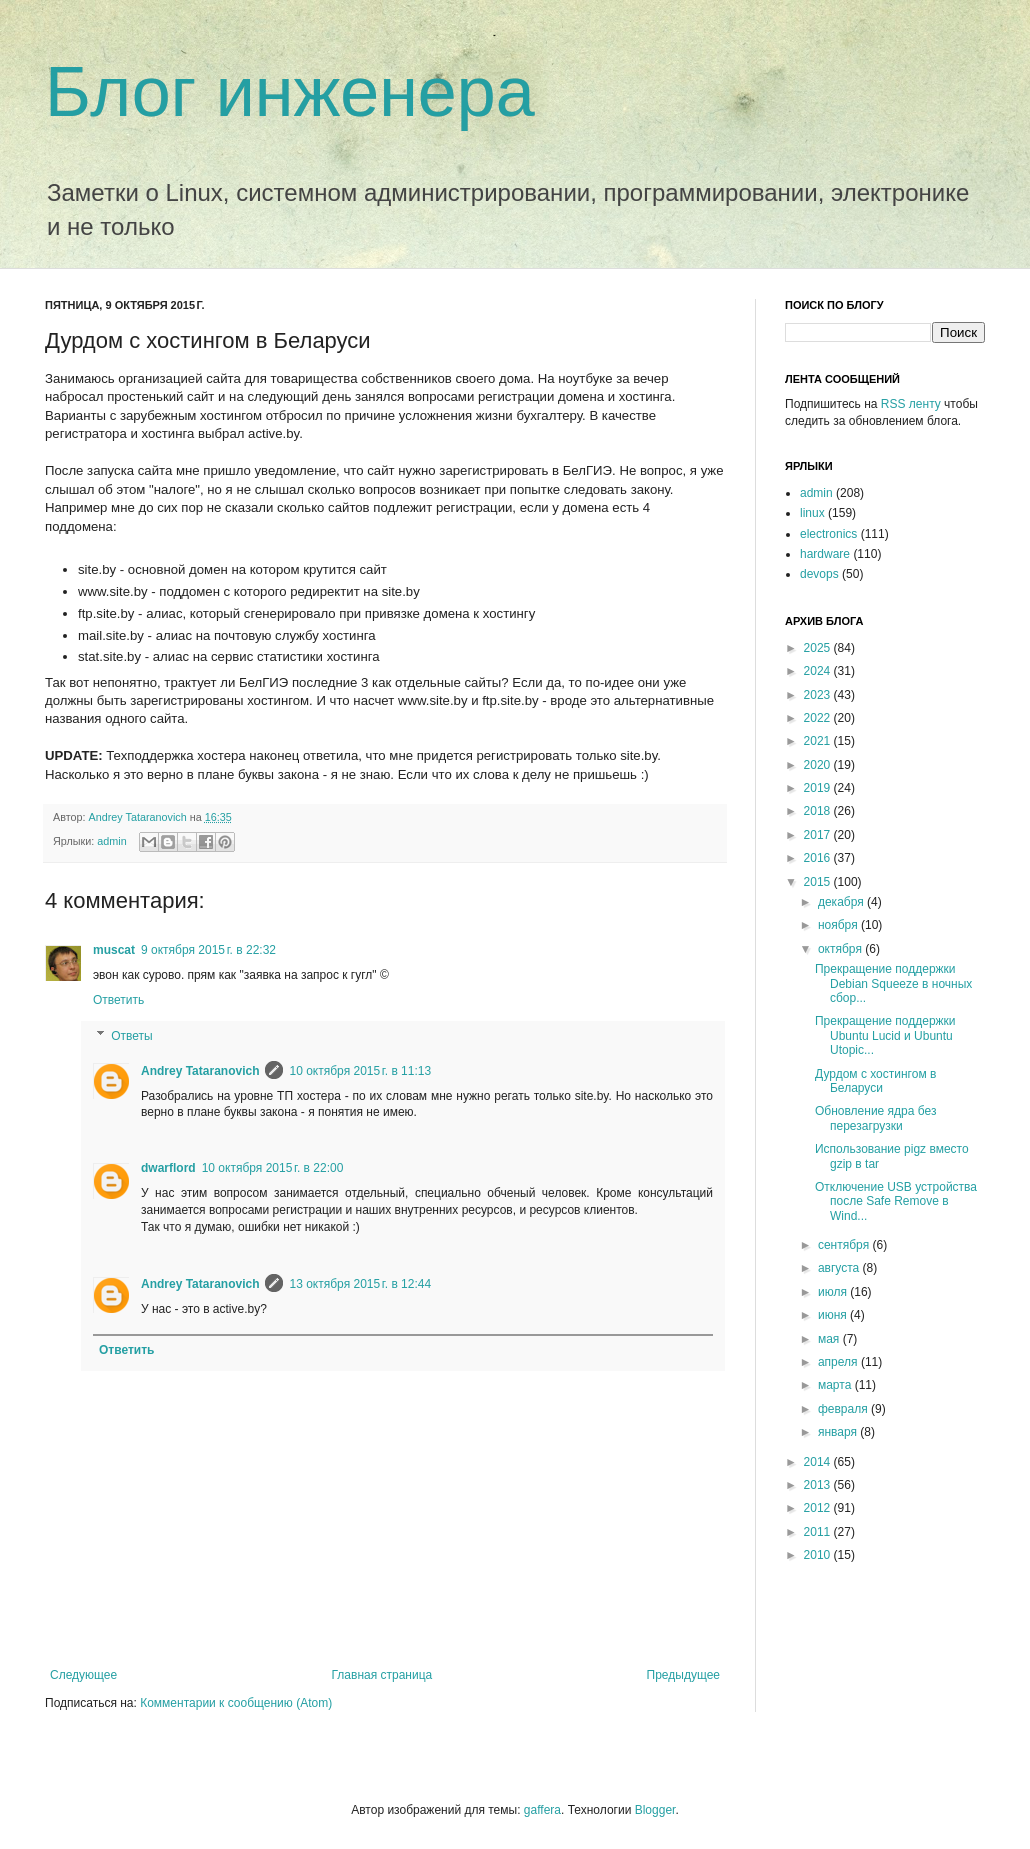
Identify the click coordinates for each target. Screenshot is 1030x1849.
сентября (845, 1245)
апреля (839, 1362)
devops (819, 574)
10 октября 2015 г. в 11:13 (360, 1071)
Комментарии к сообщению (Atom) (236, 1703)
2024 (819, 671)
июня (834, 1315)
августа (840, 1268)
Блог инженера (290, 92)
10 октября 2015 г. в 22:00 (273, 1168)
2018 (819, 811)
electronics (828, 534)
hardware (825, 554)
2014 (819, 1462)
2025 (819, 648)
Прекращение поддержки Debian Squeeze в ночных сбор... (893, 983)
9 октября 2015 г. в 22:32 (208, 950)
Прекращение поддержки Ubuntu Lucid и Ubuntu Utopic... (885, 1035)
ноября (839, 925)
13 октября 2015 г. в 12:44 (360, 1284)
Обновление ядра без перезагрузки (875, 1118)
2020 (819, 765)
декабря (842, 902)
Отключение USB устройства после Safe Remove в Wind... (896, 1201)
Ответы (131, 1036)
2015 (819, 882)
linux (812, 513)
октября (841, 949)
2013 (819, 1485)
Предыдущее (683, 1675)
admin (111, 841)
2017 (819, 835)
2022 (819, 718)
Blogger (655, 1810)
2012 (819, 1508)
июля (834, 1292)
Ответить (118, 1000)
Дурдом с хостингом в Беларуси (875, 1081)
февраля (844, 1409)
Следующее (83, 1675)
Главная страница (382, 1675)
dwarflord (168, 1168)
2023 (819, 695)
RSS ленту (911, 404)
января (839, 1432)
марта (836, 1385)
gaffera (542, 1810)
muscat (114, 950)
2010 (819, 1555)
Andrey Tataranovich (139, 817)
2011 (819, 1532)
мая (830, 1339)
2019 (819, 788)
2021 (819, 741)
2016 (819, 858)
